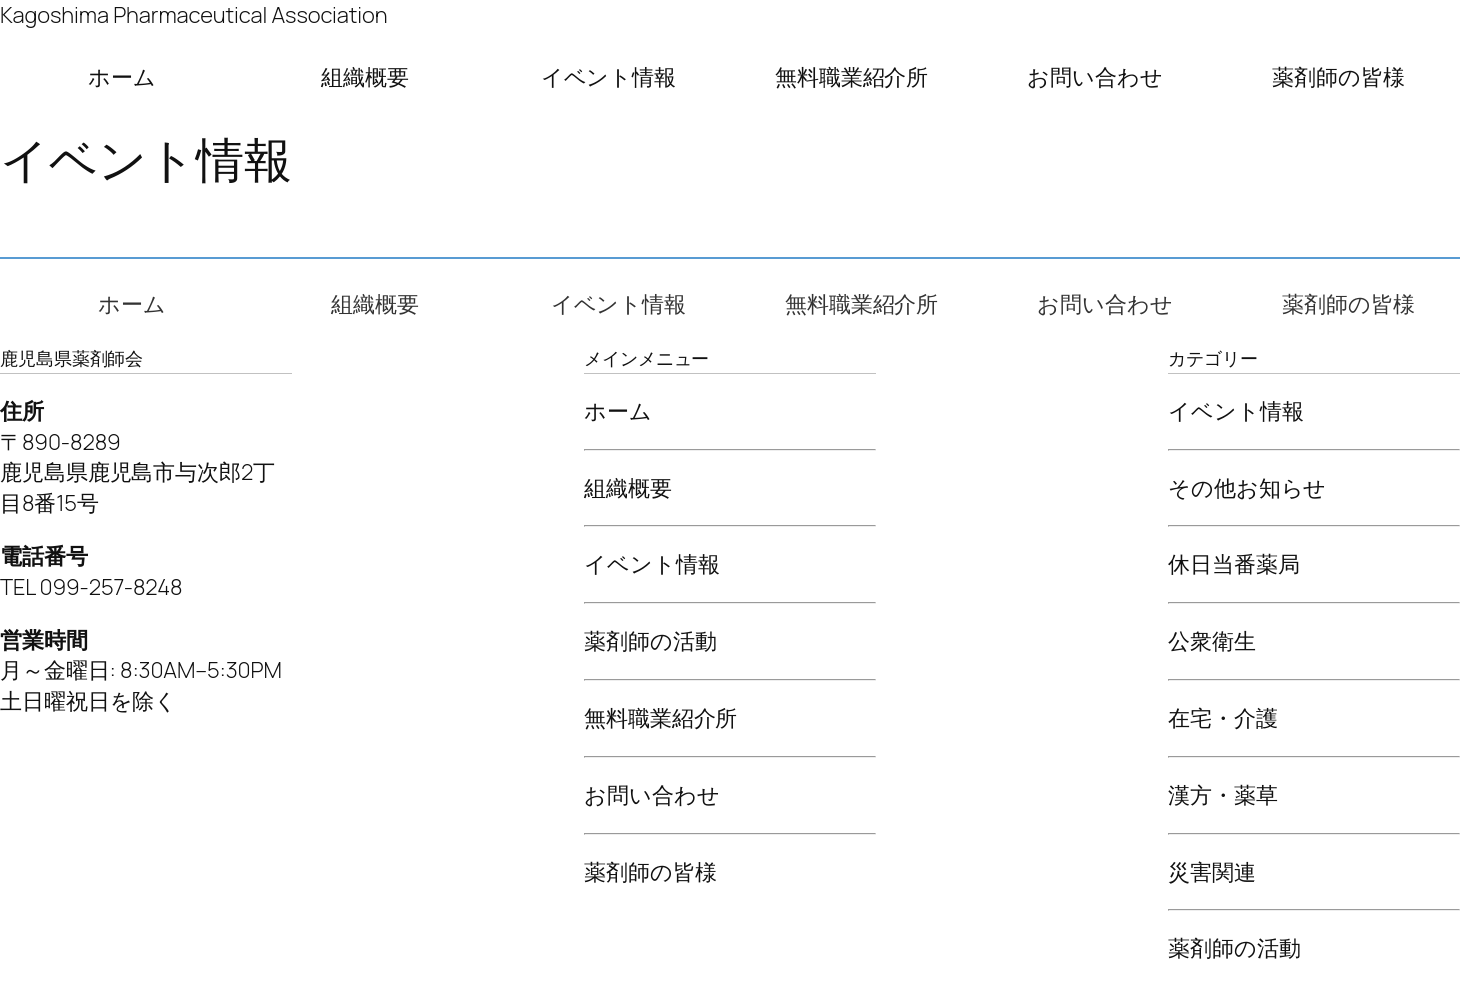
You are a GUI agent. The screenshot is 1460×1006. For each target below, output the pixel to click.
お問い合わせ (1094, 77)
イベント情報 (608, 77)
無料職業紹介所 (851, 77)
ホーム (122, 77)
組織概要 (365, 77)
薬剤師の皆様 (1338, 77)
